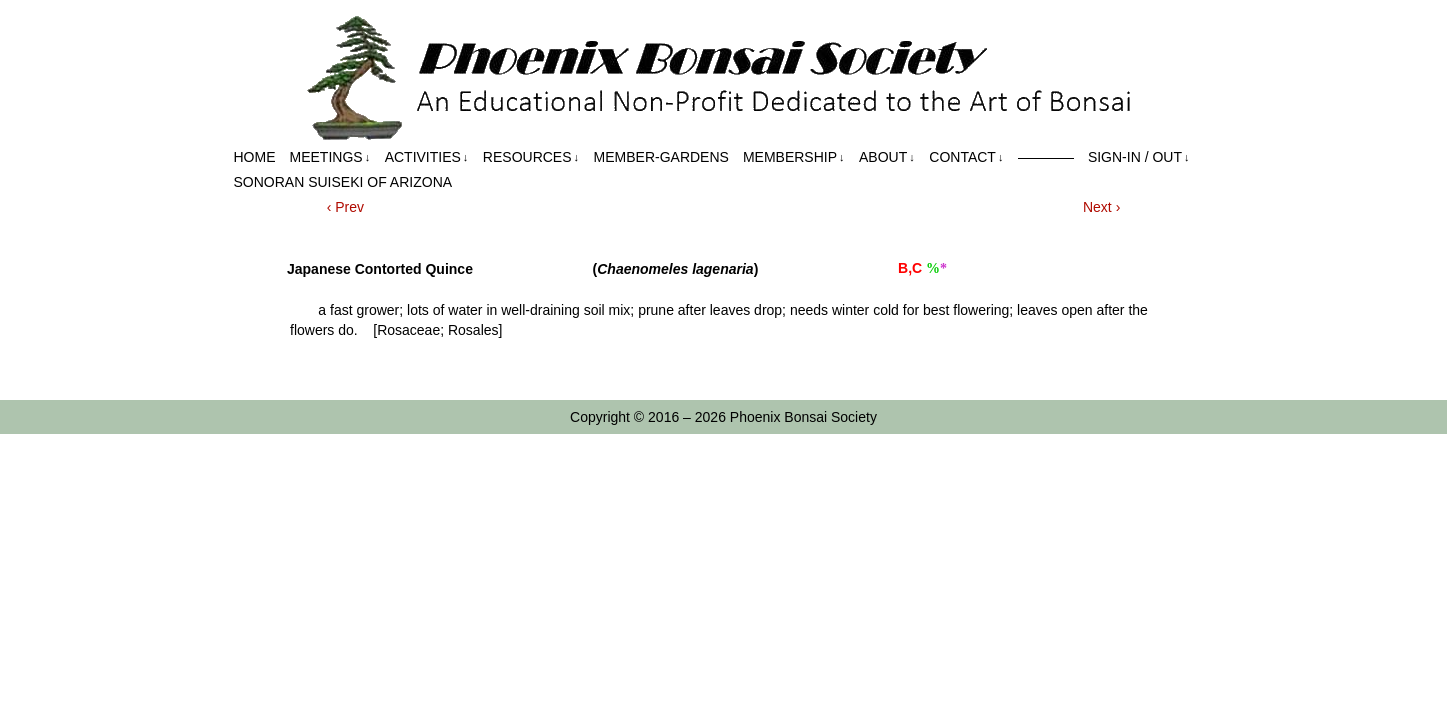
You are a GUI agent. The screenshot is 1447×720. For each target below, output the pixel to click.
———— (1046, 157)
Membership (794, 157)
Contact (966, 157)
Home (255, 157)
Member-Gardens (661, 157)
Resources (531, 157)
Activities (427, 157)
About (887, 157)
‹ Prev (345, 207)
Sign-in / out (1139, 157)
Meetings (330, 157)
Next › (1101, 207)
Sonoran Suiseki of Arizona (343, 182)
